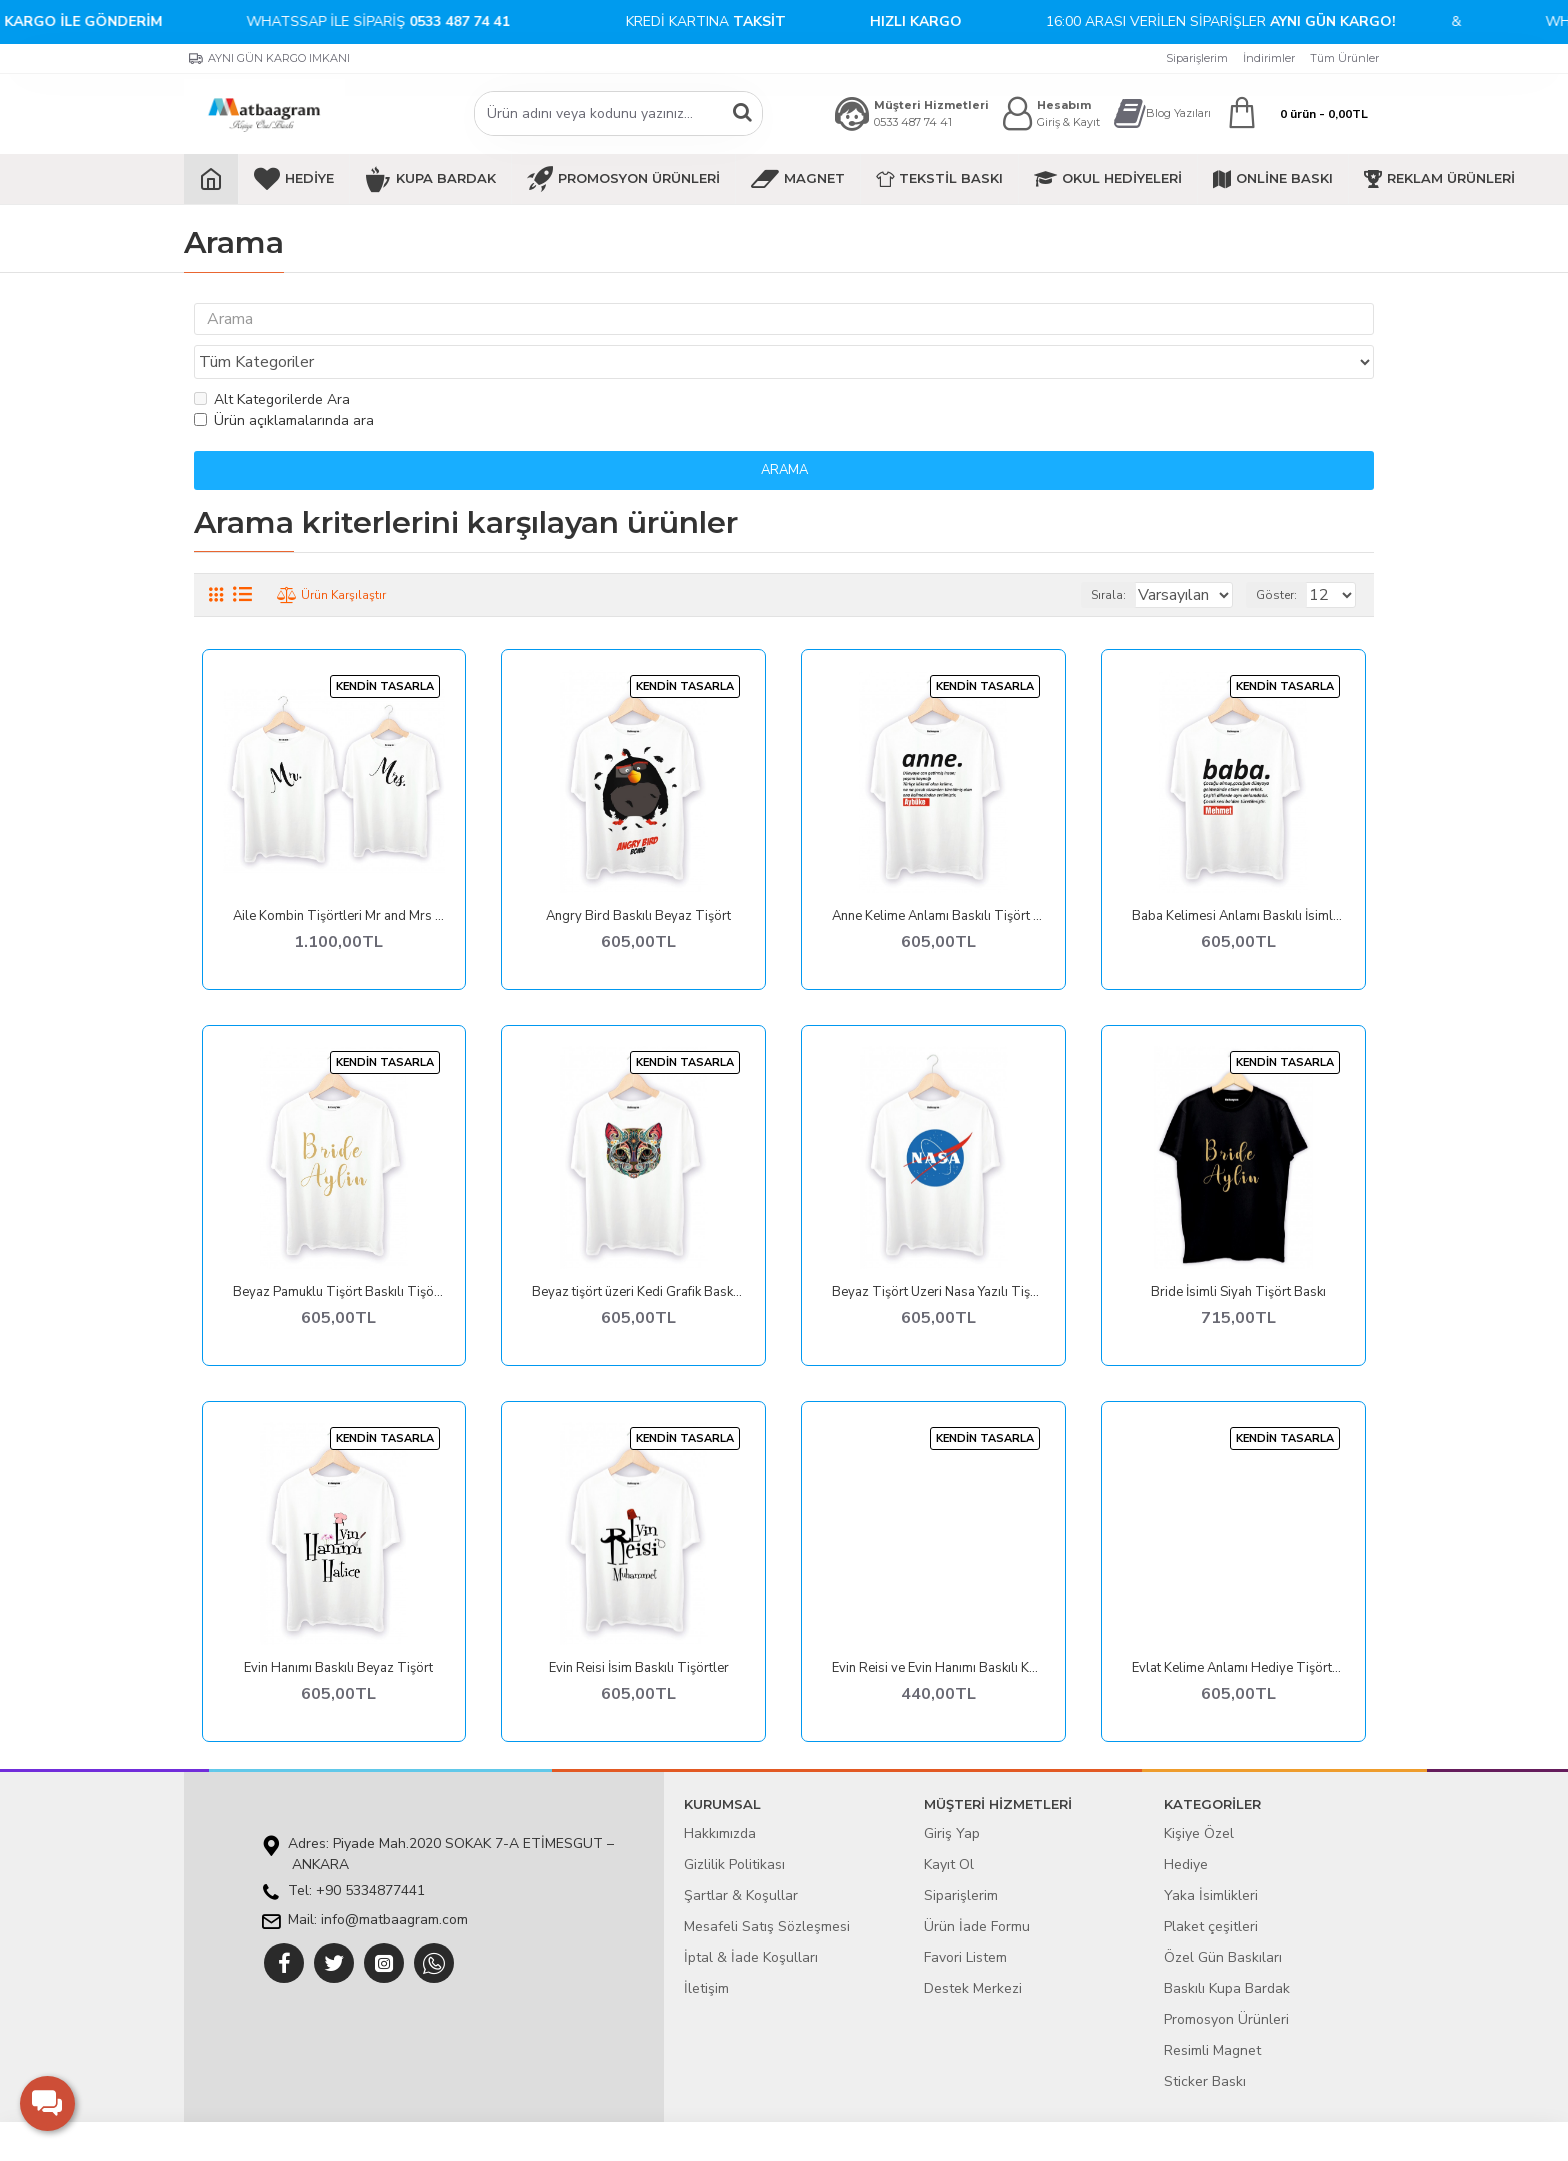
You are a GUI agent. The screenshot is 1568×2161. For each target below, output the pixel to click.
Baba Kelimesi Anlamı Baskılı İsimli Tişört (1238, 878)
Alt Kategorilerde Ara (272, 361)
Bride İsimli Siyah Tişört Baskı (1238, 1254)
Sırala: (1083, 557)
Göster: (1285, 557)
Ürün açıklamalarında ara (284, 382)
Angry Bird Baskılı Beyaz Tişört (638, 878)
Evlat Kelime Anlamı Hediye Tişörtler (1238, 1630)
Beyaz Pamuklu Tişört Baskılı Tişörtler (339, 1254)
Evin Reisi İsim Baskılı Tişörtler (639, 1630)
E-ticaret (769, 2135)
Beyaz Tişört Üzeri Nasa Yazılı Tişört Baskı (938, 1254)
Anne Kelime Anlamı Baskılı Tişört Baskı (938, 878)
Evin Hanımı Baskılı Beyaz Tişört (338, 1630)
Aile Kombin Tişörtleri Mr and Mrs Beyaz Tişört (339, 878)
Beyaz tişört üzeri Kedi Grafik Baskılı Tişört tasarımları (638, 1254)
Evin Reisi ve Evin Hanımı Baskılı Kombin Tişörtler (938, 1630)
